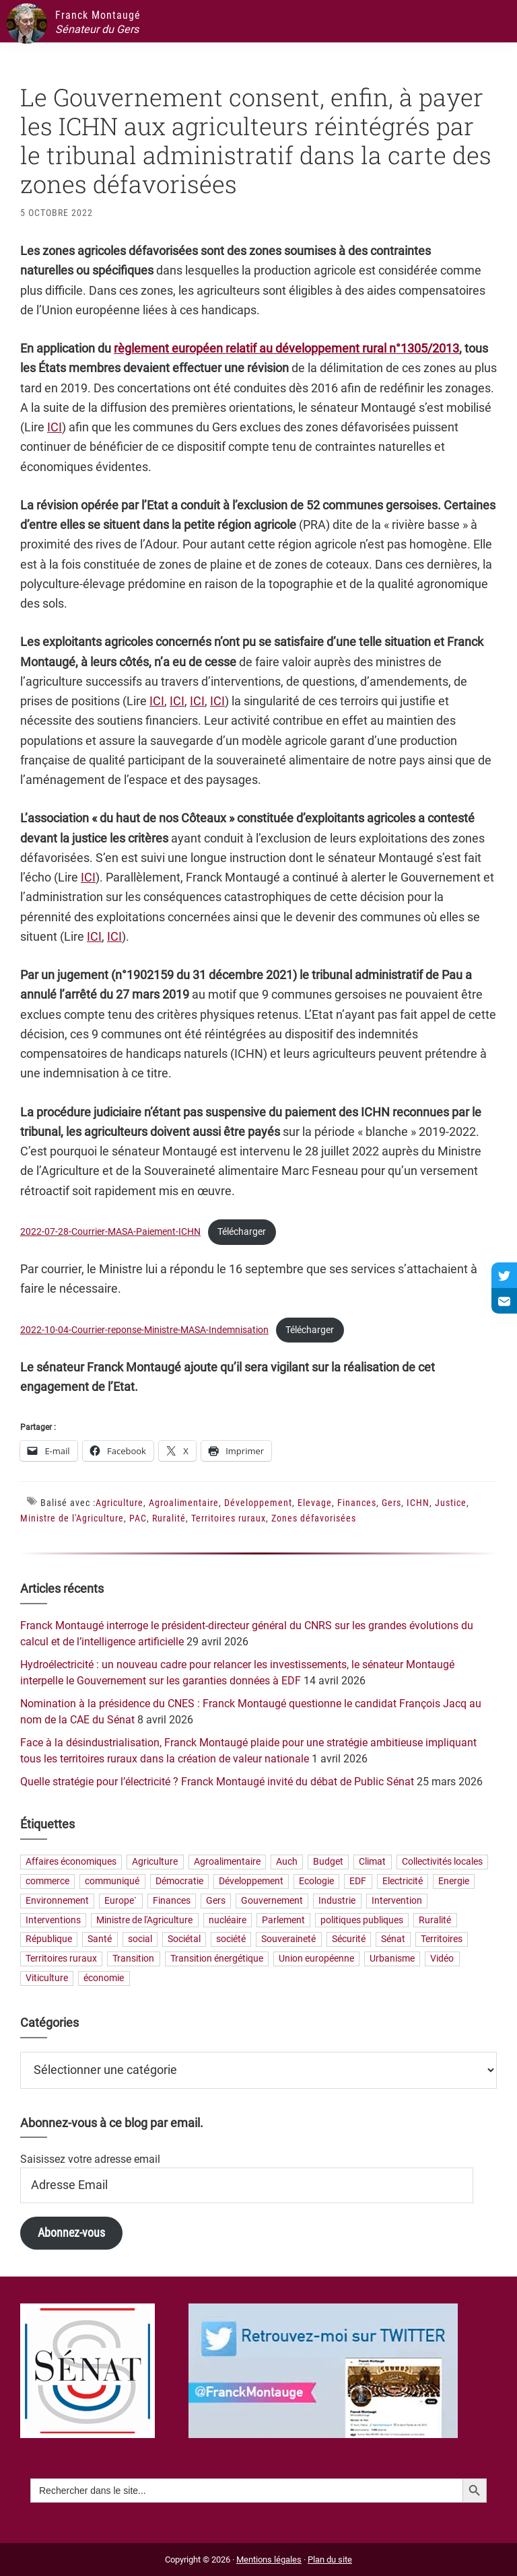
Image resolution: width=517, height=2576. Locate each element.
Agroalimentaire (184, 1502)
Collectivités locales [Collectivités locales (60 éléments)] (442, 1862)
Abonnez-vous (71, 2232)
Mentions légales (269, 2559)
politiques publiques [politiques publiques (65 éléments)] (361, 1920)
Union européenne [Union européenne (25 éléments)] (316, 1959)
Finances (356, 1502)
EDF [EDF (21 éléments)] (357, 1881)
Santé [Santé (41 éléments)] (100, 1939)
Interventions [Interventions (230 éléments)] (53, 1920)
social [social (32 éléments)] (140, 1939)
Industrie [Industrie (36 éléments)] (336, 1900)
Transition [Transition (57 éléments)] (133, 1959)
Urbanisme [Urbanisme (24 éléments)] (392, 1959)
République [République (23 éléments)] (49, 1939)
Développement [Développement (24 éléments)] (251, 1881)
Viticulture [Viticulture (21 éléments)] (47, 1978)
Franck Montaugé (98, 15)
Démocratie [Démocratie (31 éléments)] (179, 1881)
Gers (391, 1502)
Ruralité (169, 1518)
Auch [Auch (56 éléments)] (287, 1862)
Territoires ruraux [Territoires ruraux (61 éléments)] (61, 1959)
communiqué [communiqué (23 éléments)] (112, 1881)
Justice (451, 1502)
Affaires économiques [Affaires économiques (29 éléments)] (71, 1862)
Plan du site (330, 2559)
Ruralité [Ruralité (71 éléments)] (435, 1920)
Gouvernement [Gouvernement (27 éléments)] (272, 1900)
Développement (258, 1502)
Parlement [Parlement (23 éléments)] (283, 1920)
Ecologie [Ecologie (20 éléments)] (316, 1881)
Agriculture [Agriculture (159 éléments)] (155, 1862)
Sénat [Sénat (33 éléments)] (393, 1939)
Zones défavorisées (313, 1518)
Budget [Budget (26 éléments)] (328, 1862)
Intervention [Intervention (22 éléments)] (397, 1900)
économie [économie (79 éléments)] (103, 1978)
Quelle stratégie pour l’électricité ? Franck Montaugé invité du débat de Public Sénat (217, 1781)
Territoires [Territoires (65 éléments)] (441, 1939)
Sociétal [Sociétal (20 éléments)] (184, 1939)
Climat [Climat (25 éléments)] (372, 1862)
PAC (138, 1518)
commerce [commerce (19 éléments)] (47, 1881)
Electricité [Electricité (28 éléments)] (402, 1881)
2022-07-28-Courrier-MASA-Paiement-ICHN (110, 1232)
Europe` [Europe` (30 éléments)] (120, 1900)
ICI (54, 427)
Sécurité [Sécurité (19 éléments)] (349, 1939)
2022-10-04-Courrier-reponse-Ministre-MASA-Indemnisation (144, 1330)
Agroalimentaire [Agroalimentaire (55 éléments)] (227, 1862)
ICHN (418, 1502)
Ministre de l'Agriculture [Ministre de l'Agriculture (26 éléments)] (144, 1920)
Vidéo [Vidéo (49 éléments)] (442, 1959)
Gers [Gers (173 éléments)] (216, 1900)
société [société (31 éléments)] (231, 1939)
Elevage (315, 1502)
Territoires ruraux (228, 1518)
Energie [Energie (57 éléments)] (453, 1881)
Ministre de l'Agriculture (72, 1518)
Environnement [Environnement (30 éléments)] (57, 1900)
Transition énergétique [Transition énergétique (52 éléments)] (216, 1959)
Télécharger (241, 1232)
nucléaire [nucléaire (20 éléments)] (227, 1920)
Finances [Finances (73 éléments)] (172, 1900)
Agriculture (119, 1502)
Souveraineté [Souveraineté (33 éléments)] (288, 1939)
